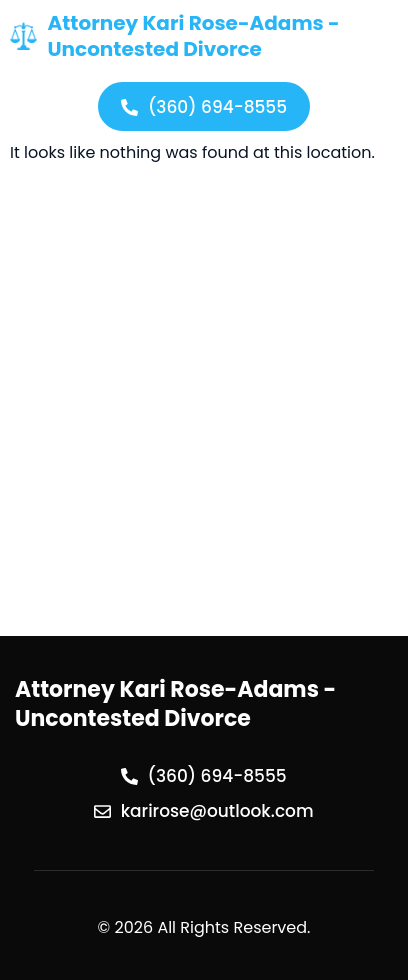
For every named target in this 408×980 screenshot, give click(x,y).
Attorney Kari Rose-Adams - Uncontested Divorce (193, 36)
